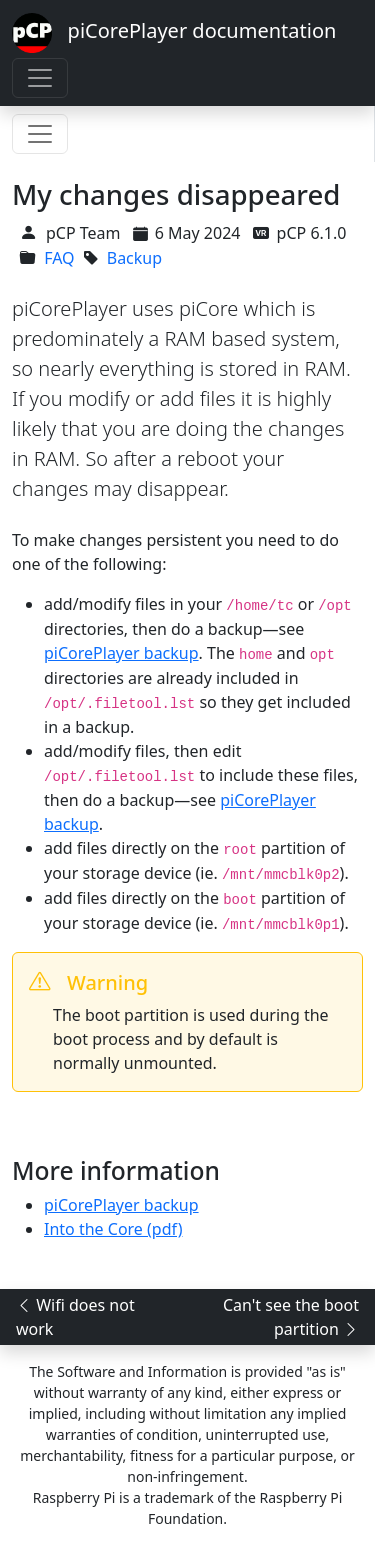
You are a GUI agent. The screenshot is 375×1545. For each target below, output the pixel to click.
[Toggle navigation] (40, 78)
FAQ (59, 258)
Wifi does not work (75, 1317)
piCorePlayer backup (121, 653)
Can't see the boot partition (291, 1317)
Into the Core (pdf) (113, 1229)
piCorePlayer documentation (174, 33)
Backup (134, 258)
